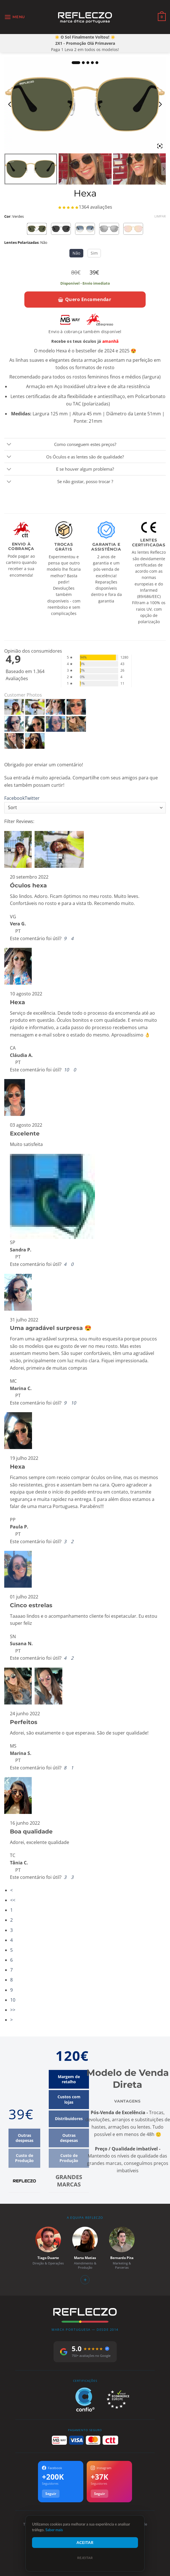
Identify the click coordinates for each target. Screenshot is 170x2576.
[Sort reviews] (85, 807)
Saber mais (54, 2530)
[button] (14, 17)
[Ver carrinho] (162, 17)
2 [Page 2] (11, 1920)
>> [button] (12, 2010)
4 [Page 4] (11, 1940)
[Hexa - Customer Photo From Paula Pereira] (34, 724)
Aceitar (85, 2542)
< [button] (11, 1890)
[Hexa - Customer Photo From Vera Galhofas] (14, 707)
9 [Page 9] (11, 1990)
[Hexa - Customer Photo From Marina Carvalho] (14, 724)
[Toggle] (9, 444)
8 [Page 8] (11, 1980)
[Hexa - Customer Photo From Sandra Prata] (76, 707)
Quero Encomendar (84, 299)
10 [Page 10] (12, 2000)
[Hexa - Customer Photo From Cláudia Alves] (55, 707)
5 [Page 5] (11, 1950)
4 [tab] (92, 62)
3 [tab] (87, 62)
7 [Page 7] (11, 1970)
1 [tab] (76, 62)
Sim (94, 253)
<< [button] (12, 1900)
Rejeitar (85, 2558)
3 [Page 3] (11, 1930)
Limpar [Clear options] (160, 216)
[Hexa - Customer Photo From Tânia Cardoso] (34, 741)
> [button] (11, 2020)
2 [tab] (83, 62)
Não (76, 253)
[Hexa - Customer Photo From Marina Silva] (76, 724)
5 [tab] (96, 62)
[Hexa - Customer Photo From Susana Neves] (55, 724)
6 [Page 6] (11, 1960)
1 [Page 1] (11, 1910)
